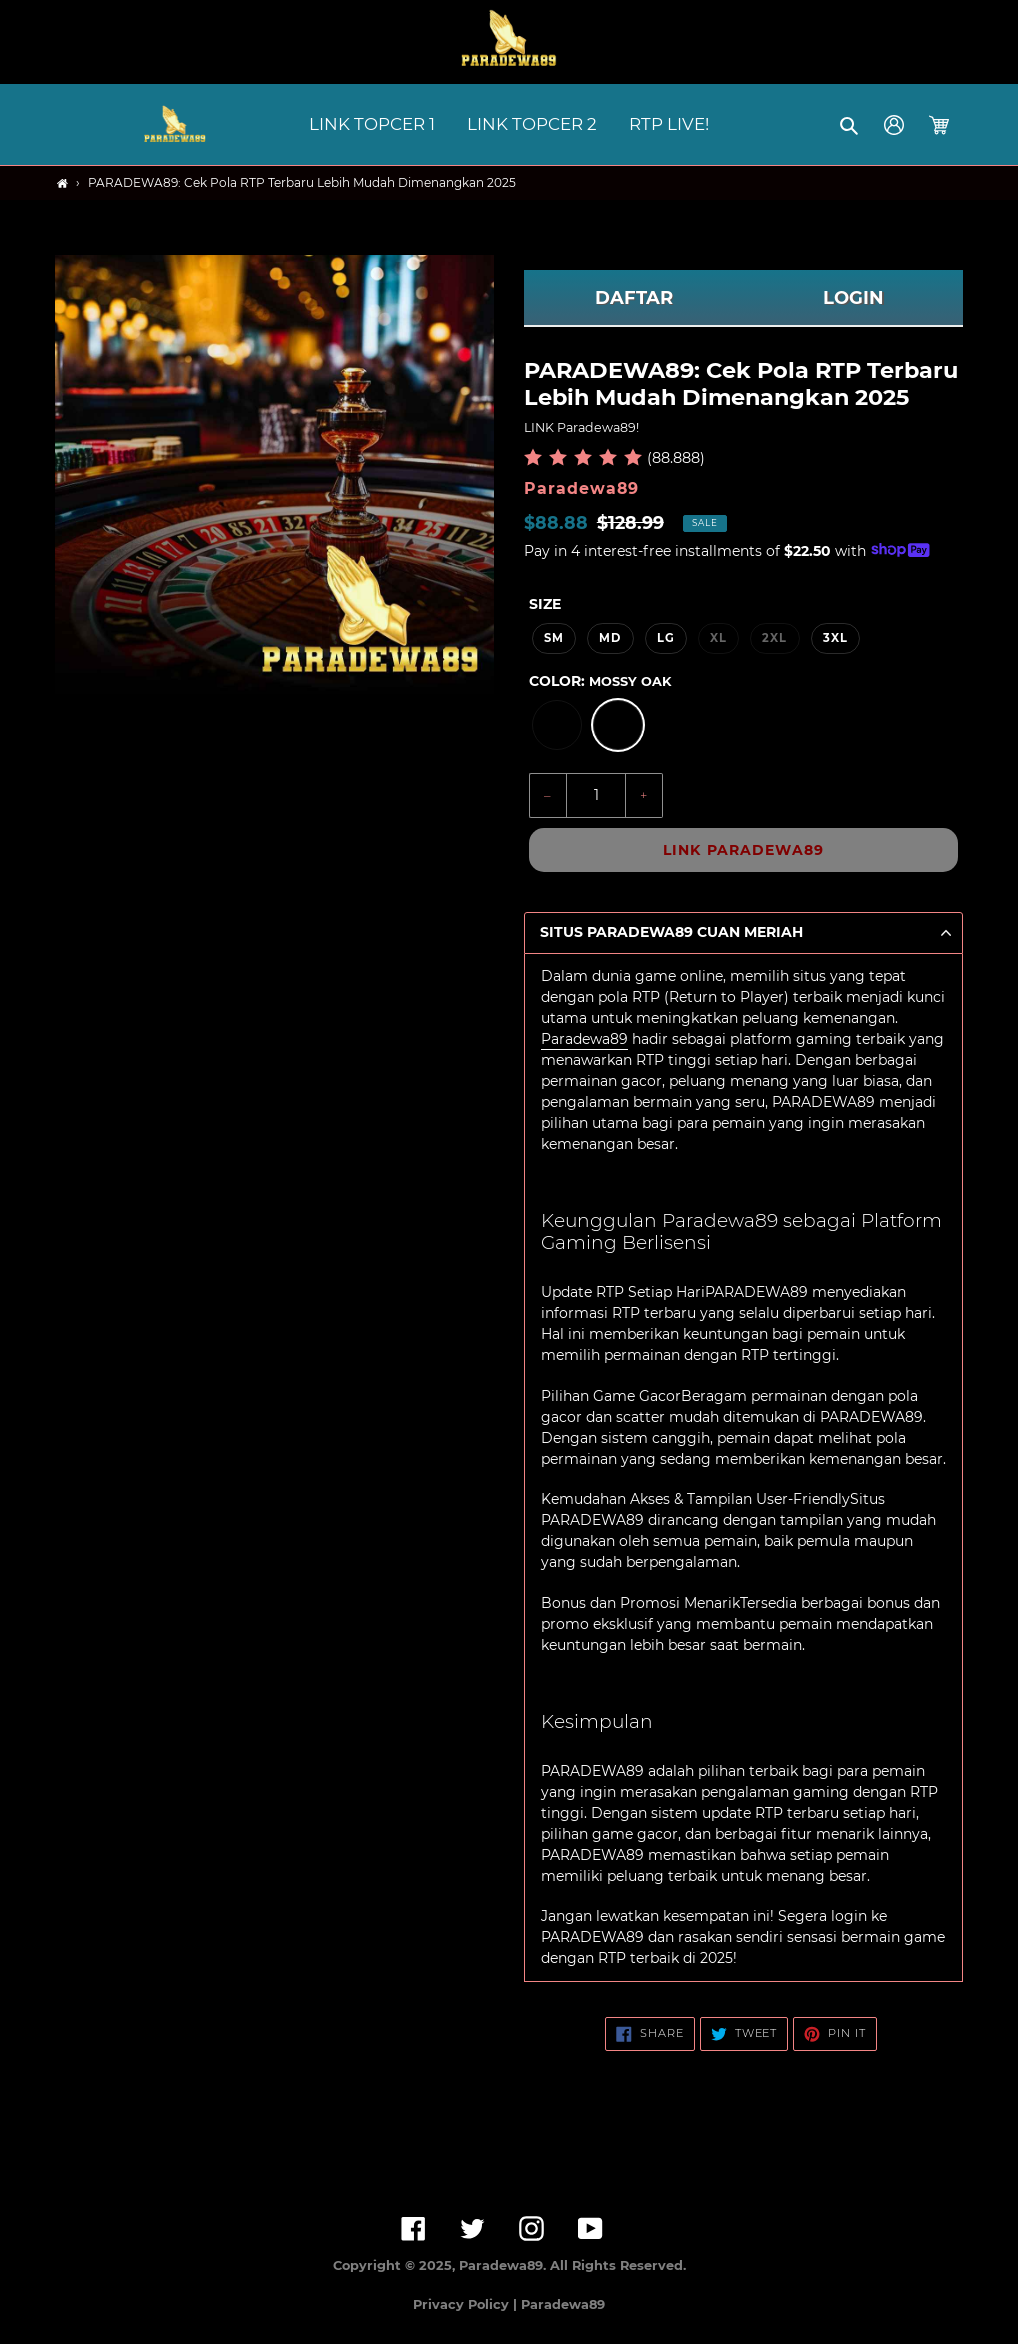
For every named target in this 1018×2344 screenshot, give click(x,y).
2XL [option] (774, 638)
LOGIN (853, 298)
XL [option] (718, 638)
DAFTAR (634, 298)
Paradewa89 (584, 1039)
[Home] (62, 183)
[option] (557, 725)
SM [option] (554, 638)
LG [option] (666, 638)
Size (545, 604)
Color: (600, 681)
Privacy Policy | (467, 2304)
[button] (850, 125)
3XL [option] (835, 638)
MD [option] (610, 638)
